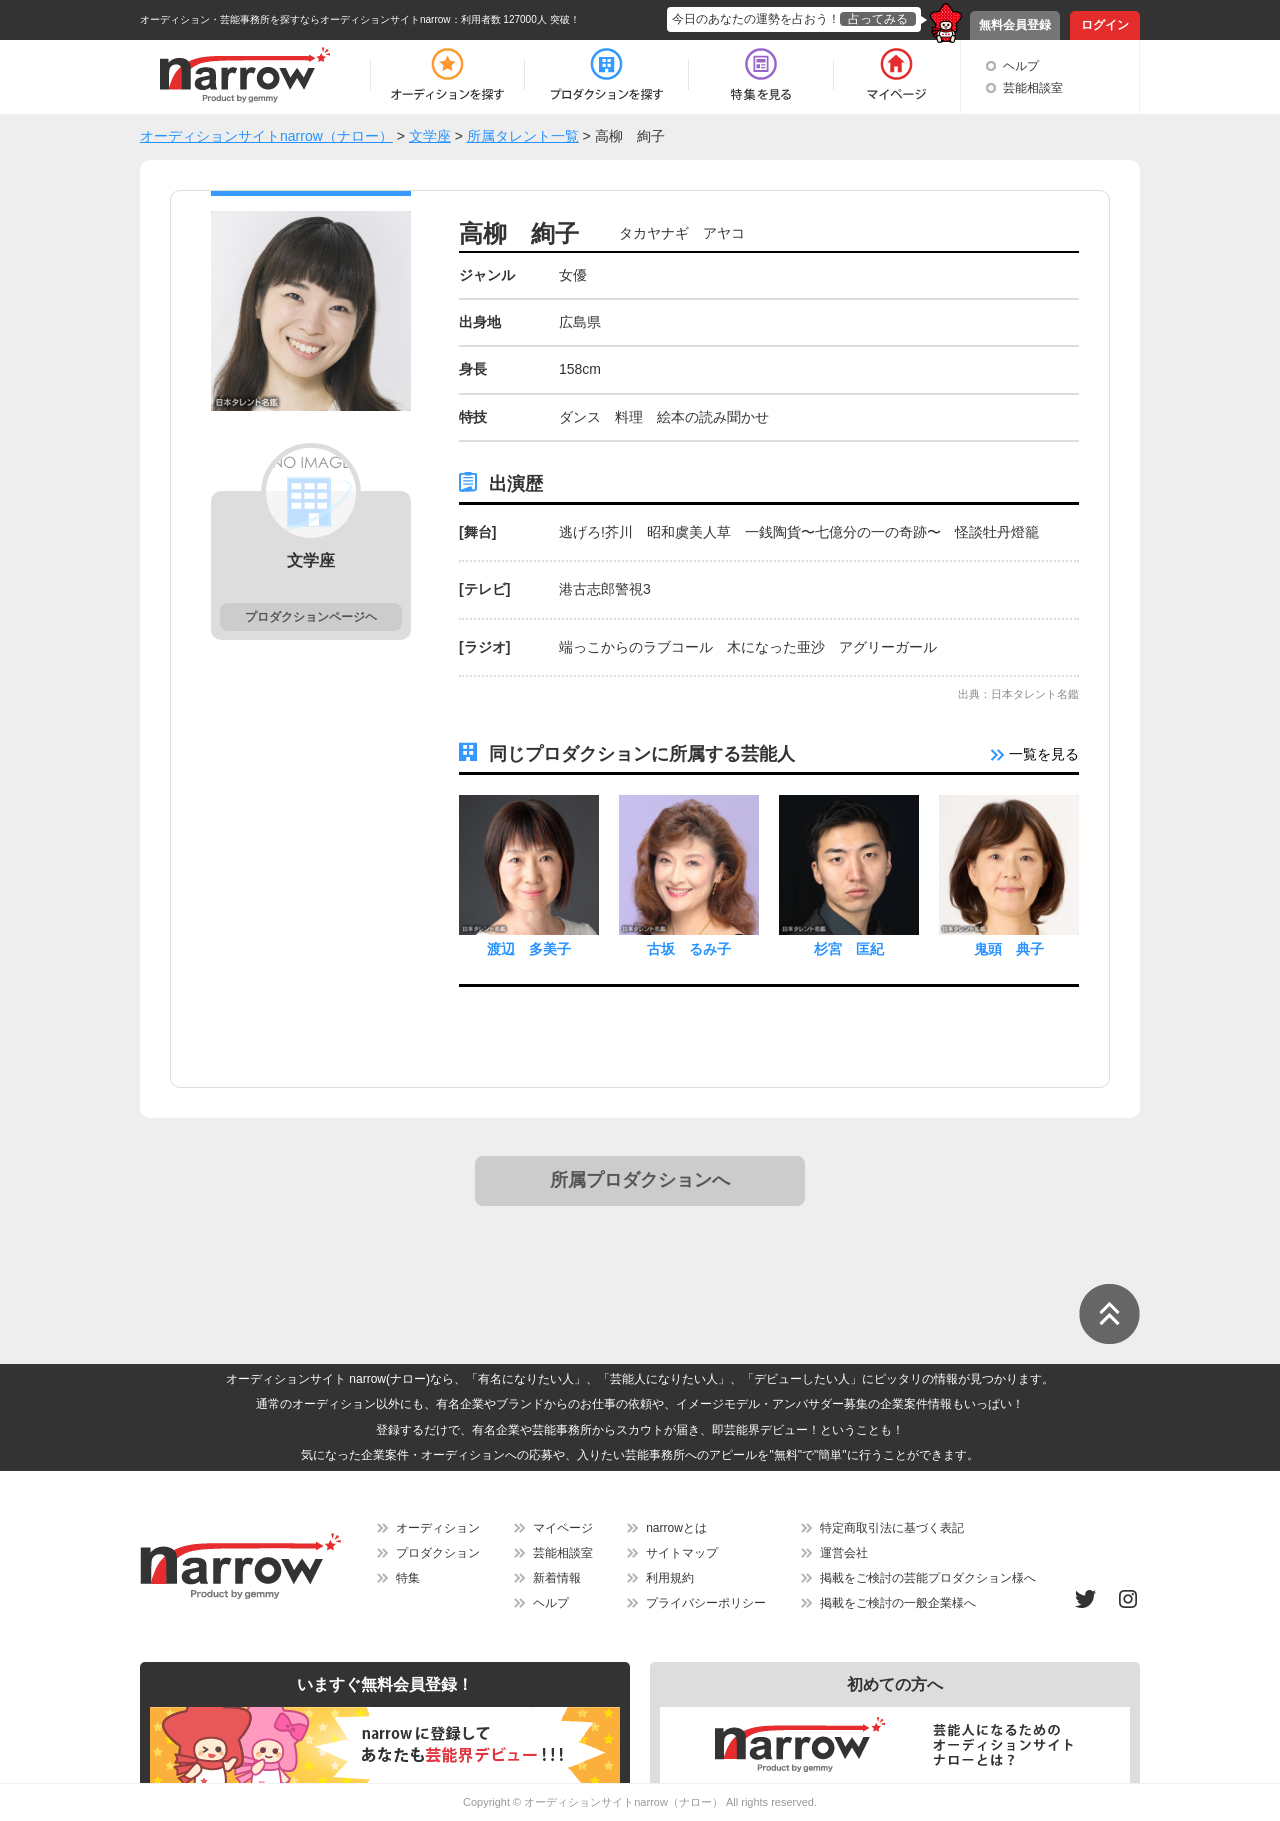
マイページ (563, 1528)
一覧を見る (1035, 754)
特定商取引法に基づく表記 (892, 1528)
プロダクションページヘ (311, 617)
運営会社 (844, 1553)
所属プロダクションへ (640, 1180)
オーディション (438, 1528)
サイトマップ (682, 1553)
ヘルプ (1021, 66)
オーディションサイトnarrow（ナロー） (623, 1802)
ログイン (1105, 25)
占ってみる (878, 19)
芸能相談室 (1033, 88)
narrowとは (676, 1528)
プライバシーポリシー (706, 1603)
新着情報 (557, 1578)
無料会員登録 (1015, 25)
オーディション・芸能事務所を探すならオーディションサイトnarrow (295, 19)
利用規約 (670, 1578)
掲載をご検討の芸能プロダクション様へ (928, 1578)
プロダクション (438, 1553)
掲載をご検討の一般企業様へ (898, 1603)
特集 (408, 1578)
